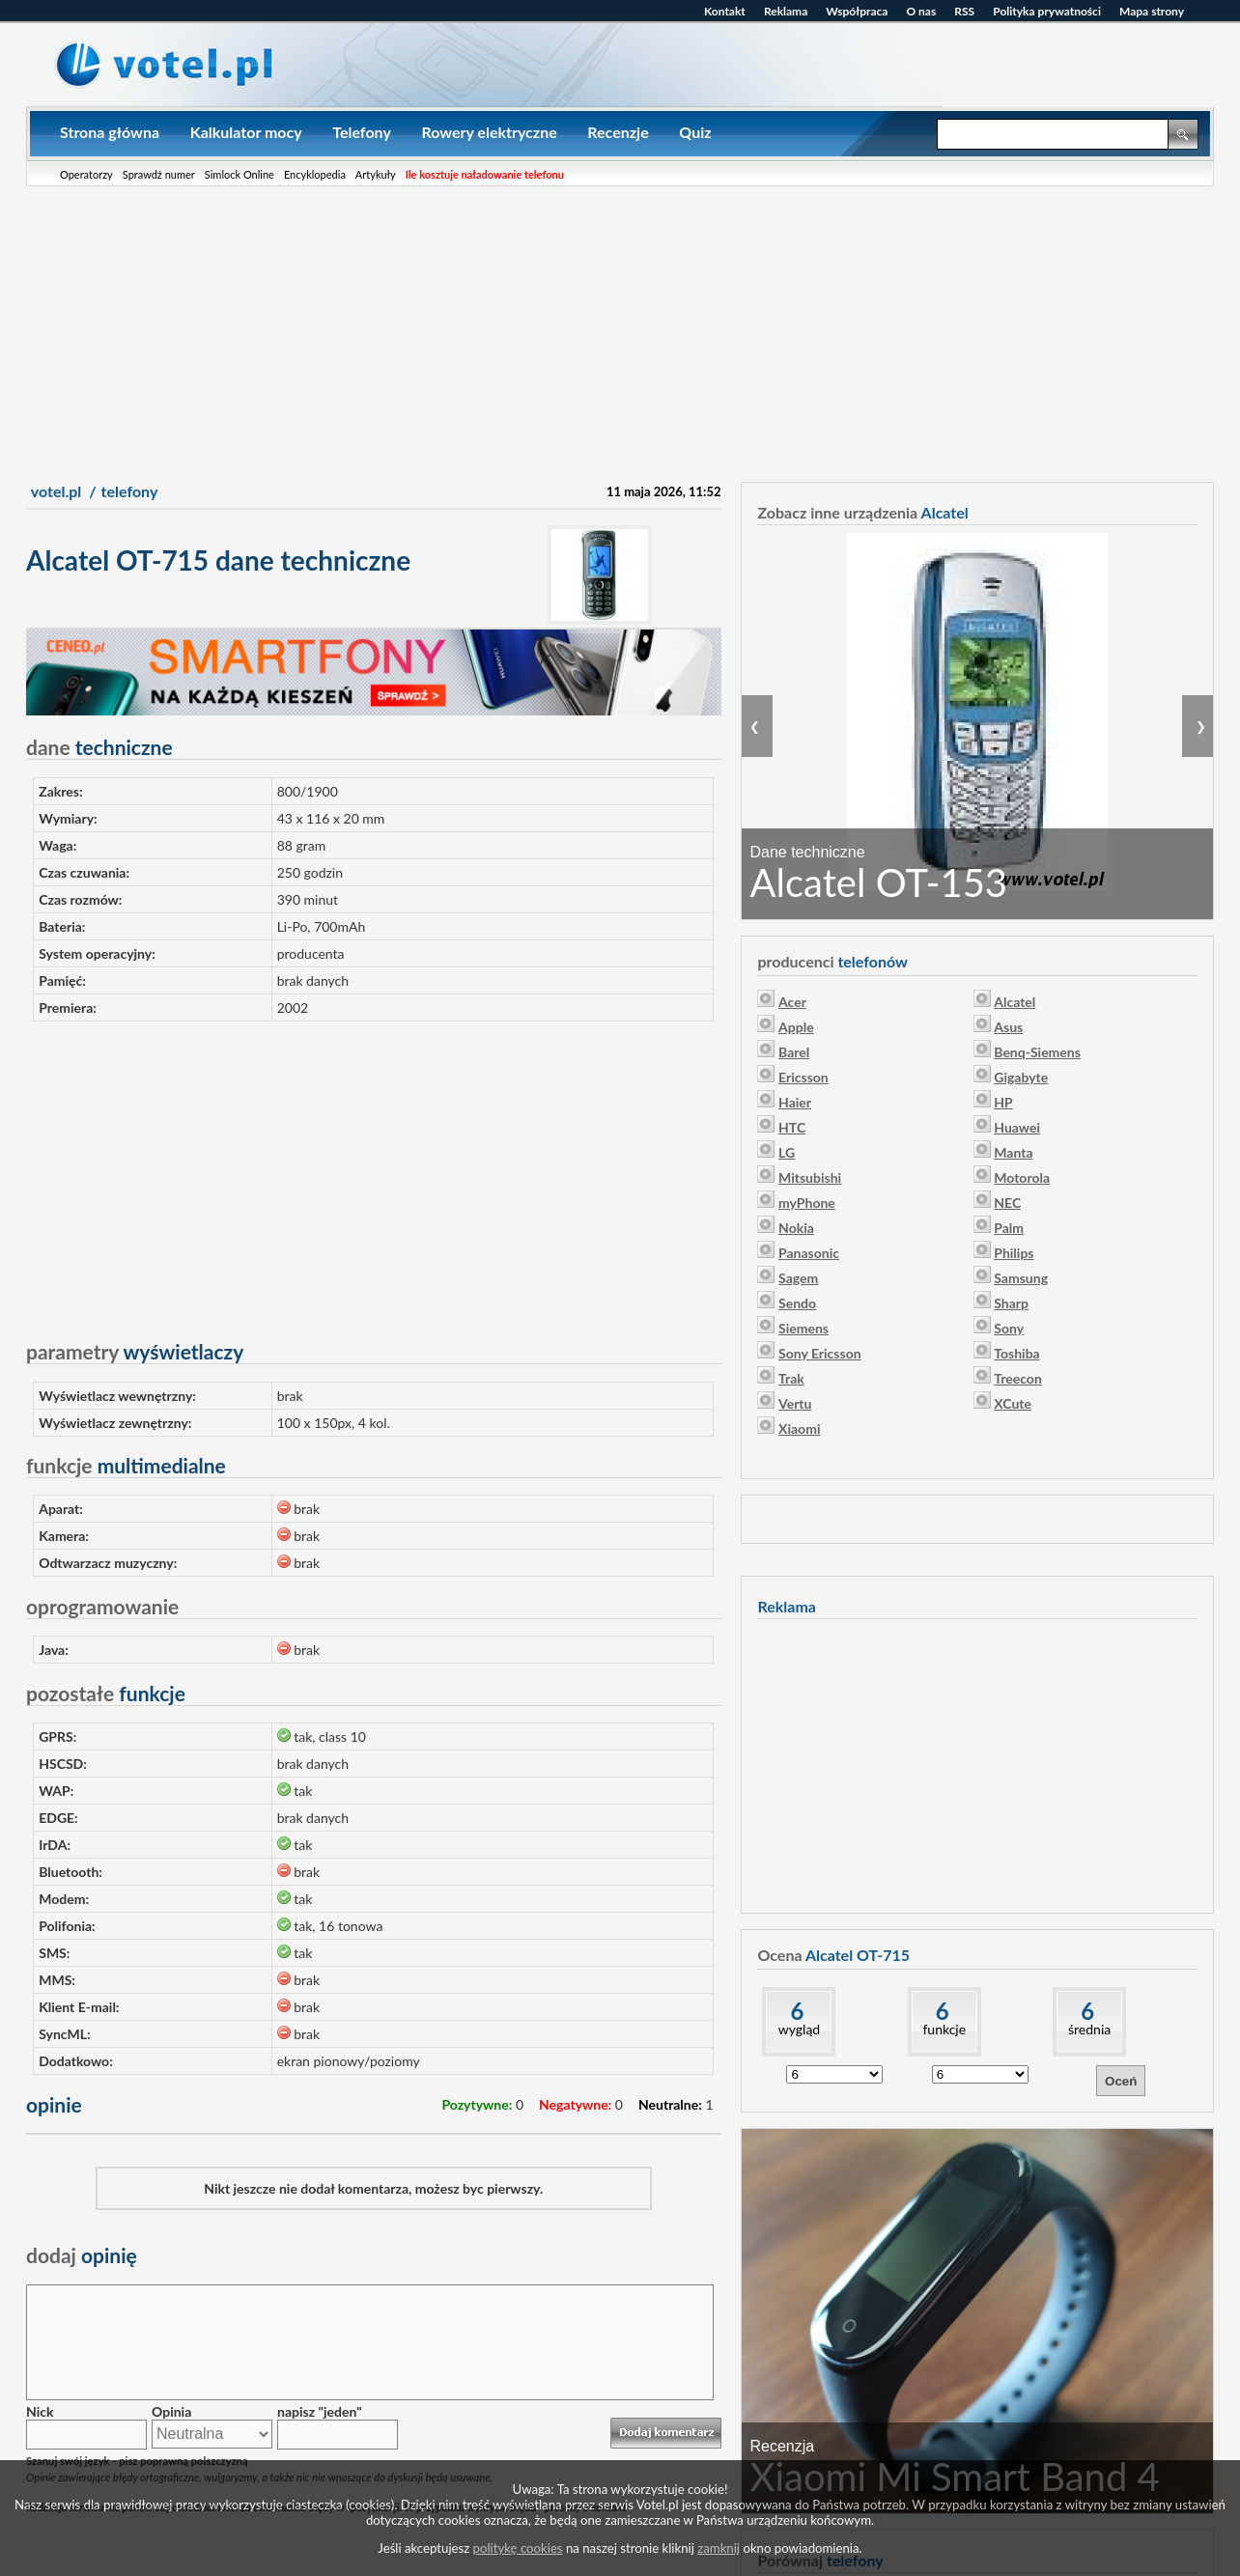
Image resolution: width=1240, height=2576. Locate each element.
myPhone (806, 1202)
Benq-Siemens (1037, 1052)
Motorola (1022, 1177)
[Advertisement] (620, 331)
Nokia (796, 1227)
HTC (791, 1127)
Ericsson (803, 1077)
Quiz (695, 132)
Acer (792, 1002)
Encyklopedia (315, 174)
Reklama (785, 11)
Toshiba (1016, 1353)
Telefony (361, 132)
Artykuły (375, 174)
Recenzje (617, 132)
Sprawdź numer (159, 174)
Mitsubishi (809, 1177)
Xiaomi (799, 1428)
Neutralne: (670, 2104)
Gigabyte (1021, 1077)
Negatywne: (575, 2104)
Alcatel (1014, 1002)
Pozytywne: (476, 2104)
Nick (39, 2411)
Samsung (1021, 1278)
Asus (1008, 1027)
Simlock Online (239, 174)
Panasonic (808, 1253)
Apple (796, 1027)
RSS (964, 11)
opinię (81, 2255)
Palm (1009, 1227)
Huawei (1017, 1127)
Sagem (798, 1278)
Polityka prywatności (1047, 11)
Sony (1009, 1328)
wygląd (799, 2029)
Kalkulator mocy (246, 132)
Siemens (803, 1328)
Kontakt (725, 11)
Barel (793, 1052)
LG (786, 1152)
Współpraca (857, 11)
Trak (791, 1378)
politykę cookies (518, 2548)
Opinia (171, 2411)
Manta (1013, 1152)
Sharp (1011, 1303)
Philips (1013, 1253)
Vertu (794, 1403)
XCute (1012, 1403)
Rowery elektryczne (488, 132)
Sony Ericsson (819, 1353)
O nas (921, 11)
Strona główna (109, 132)
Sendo (797, 1303)
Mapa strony (1151, 11)
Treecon (1018, 1378)
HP (1003, 1102)
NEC (1007, 1202)
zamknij (718, 2548)
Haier (794, 1102)
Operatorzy (86, 174)
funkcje (944, 2029)
